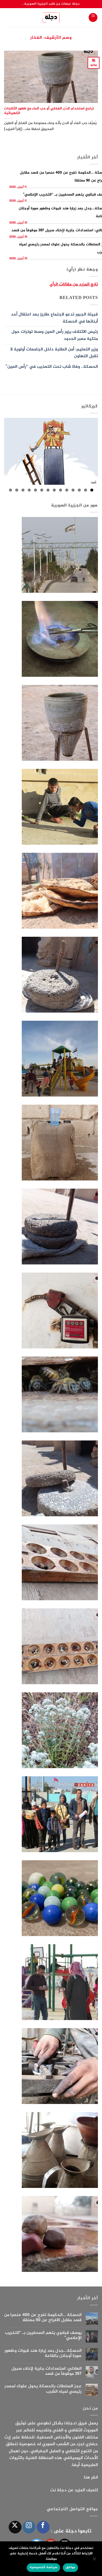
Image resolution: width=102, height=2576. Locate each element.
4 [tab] (73, 490)
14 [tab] (10, 490)
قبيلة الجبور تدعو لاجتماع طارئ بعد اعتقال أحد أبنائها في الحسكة (54, 318)
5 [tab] (66, 490)
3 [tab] (79, 490)
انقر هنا (91, 2477)
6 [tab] (60, 490)
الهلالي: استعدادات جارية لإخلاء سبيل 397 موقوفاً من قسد (46, 2371)
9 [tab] (41, 490)
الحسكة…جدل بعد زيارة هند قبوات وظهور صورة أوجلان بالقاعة (43, 2353)
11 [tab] (29, 490)
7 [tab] (54, 490)
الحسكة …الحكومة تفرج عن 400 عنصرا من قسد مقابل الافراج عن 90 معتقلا (43, 2317)
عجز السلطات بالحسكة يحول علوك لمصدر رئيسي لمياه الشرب (43, 2389)
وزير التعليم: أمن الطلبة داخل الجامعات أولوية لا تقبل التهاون (54, 353)
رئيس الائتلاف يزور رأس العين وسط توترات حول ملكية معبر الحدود (54, 335)
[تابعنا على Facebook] (43, 2527)
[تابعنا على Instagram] (29, 2527)
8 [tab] (48, 490)
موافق (70, 2567)
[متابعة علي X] (15, 2527)
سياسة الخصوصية (43, 2567)
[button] (93, 17)
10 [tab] (35, 490)
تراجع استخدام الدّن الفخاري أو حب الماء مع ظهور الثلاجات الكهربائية (49, 111)
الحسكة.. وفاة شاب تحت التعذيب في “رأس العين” (51, 366)
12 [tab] (22, 490)
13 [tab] (16, 490)
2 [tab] (85, 490)
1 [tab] (91, 490)
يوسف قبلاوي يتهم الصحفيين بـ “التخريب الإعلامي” (43, 2335)
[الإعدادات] (94, 2560)
